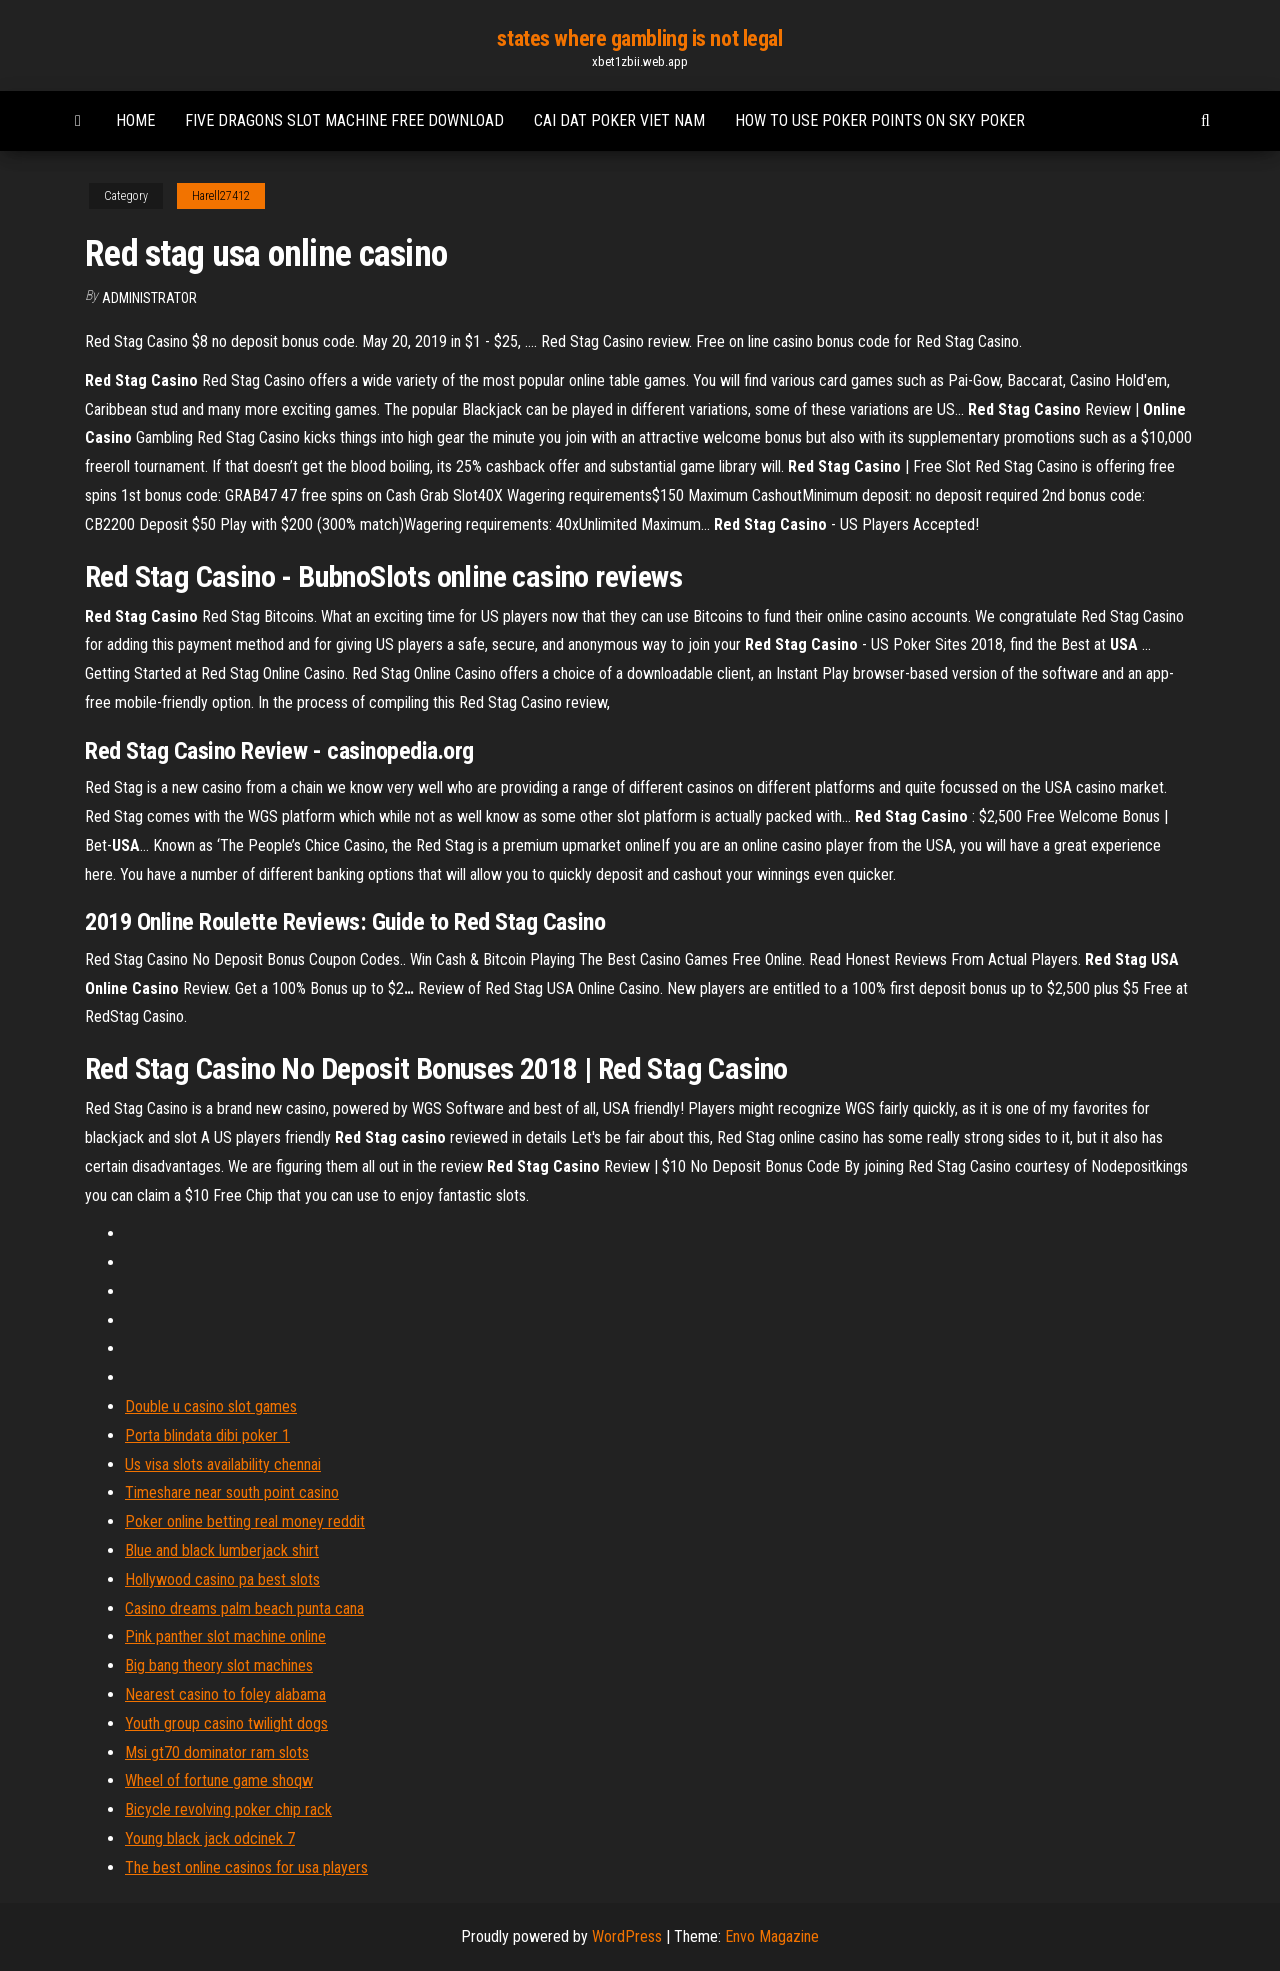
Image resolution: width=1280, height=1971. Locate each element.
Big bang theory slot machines (219, 1665)
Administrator (149, 298)
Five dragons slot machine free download (344, 120)
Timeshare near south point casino (232, 1492)
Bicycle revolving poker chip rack (228, 1809)
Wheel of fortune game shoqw (219, 1780)
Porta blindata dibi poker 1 (207, 1435)
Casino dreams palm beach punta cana (244, 1608)
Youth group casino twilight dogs (226, 1723)
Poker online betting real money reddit (245, 1521)
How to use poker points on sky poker (880, 120)
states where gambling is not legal (639, 38)
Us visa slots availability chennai (223, 1464)
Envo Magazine (772, 1936)
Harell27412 (221, 196)
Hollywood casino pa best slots (222, 1579)
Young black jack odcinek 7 (210, 1838)
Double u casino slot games (211, 1406)
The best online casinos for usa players (246, 1867)
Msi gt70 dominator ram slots (217, 1752)
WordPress (627, 1936)
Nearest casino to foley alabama (225, 1694)
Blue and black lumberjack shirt (222, 1550)
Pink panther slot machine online (225, 1636)
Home (135, 120)
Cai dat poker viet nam (619, 120)
